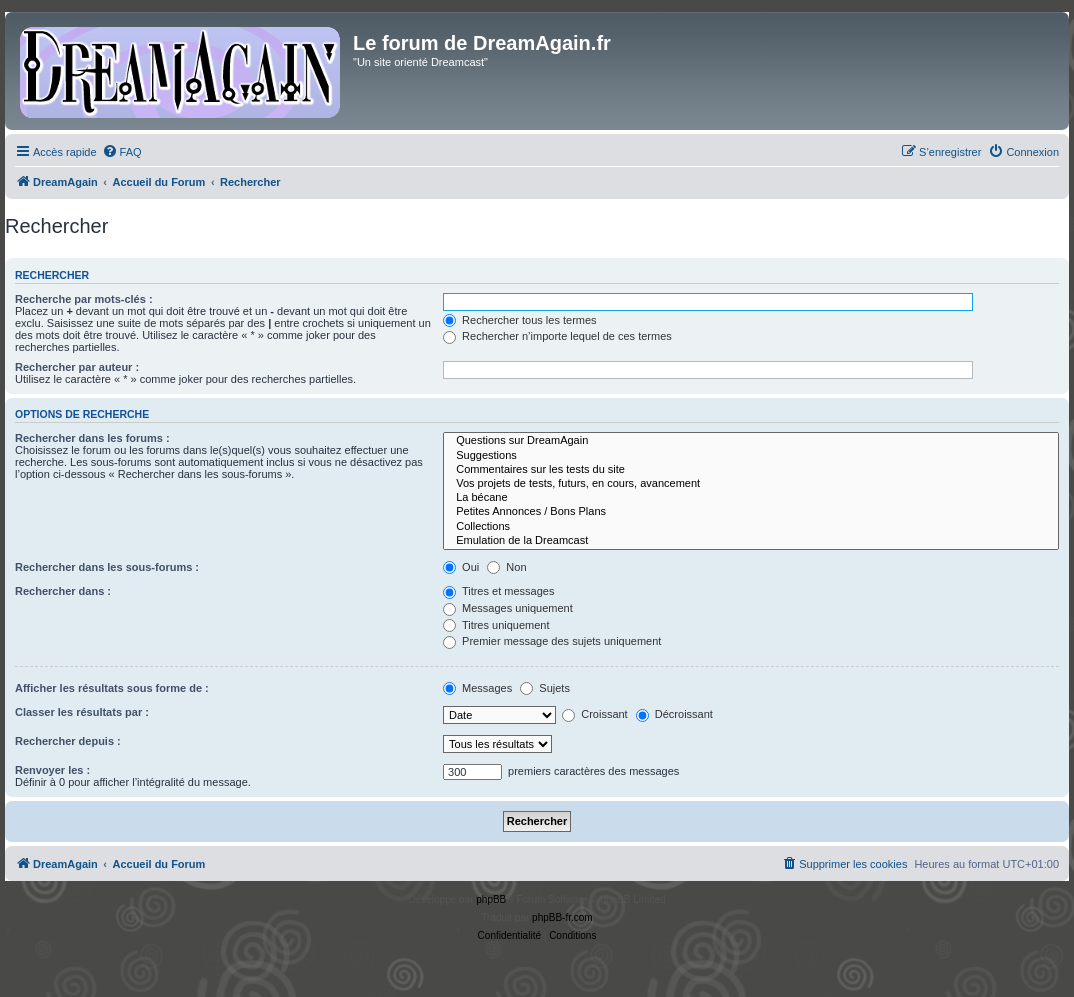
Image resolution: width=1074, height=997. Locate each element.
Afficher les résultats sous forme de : (112, 688)
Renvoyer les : (52, 770)
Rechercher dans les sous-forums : (107, 567)
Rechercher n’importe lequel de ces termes (557, 336)
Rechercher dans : (63, 591)
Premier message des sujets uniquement (552, 641)
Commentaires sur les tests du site (751, 470)
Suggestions (751, 456)
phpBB (491, 899)
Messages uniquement (508, 608)
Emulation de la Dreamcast (751, 541)
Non (506, 567)
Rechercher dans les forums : (92, 438)
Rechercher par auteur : (77, 367)
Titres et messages (498, 591)
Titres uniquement (496, 625)
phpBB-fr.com (562, 917)
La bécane (751, 498)
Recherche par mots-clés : (84, 299)
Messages (477, 688)
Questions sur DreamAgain (751, 441)
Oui (461, 567)
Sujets (545, 688)
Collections (751, 527)
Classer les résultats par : (82, 712)
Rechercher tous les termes (520, 320)
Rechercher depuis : (68, 741)
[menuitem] (122, 152)
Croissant (595, 714)
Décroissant (674, 714)
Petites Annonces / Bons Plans (751, 512)
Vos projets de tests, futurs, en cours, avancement (751, 484)
